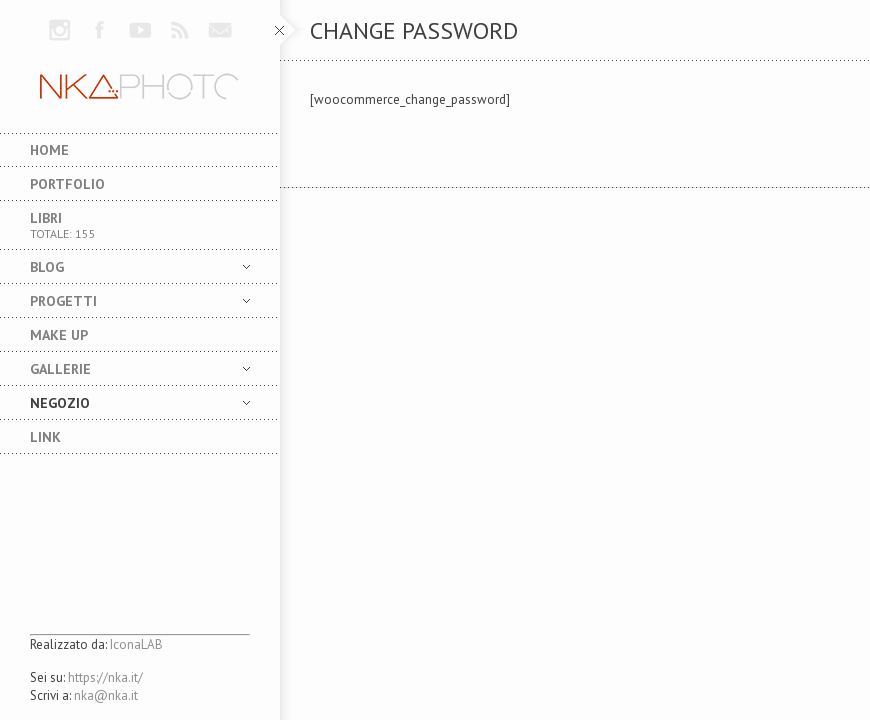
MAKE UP (59, 335)
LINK (45, 437)
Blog (125, 267)
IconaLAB (136, 644)
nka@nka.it (106, 695)
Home (49, 150)
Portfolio (67, 184)
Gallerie (125, 369)
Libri (140, 225)
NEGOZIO (125, 403)
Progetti (125, 301)
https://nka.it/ (105, 677)
